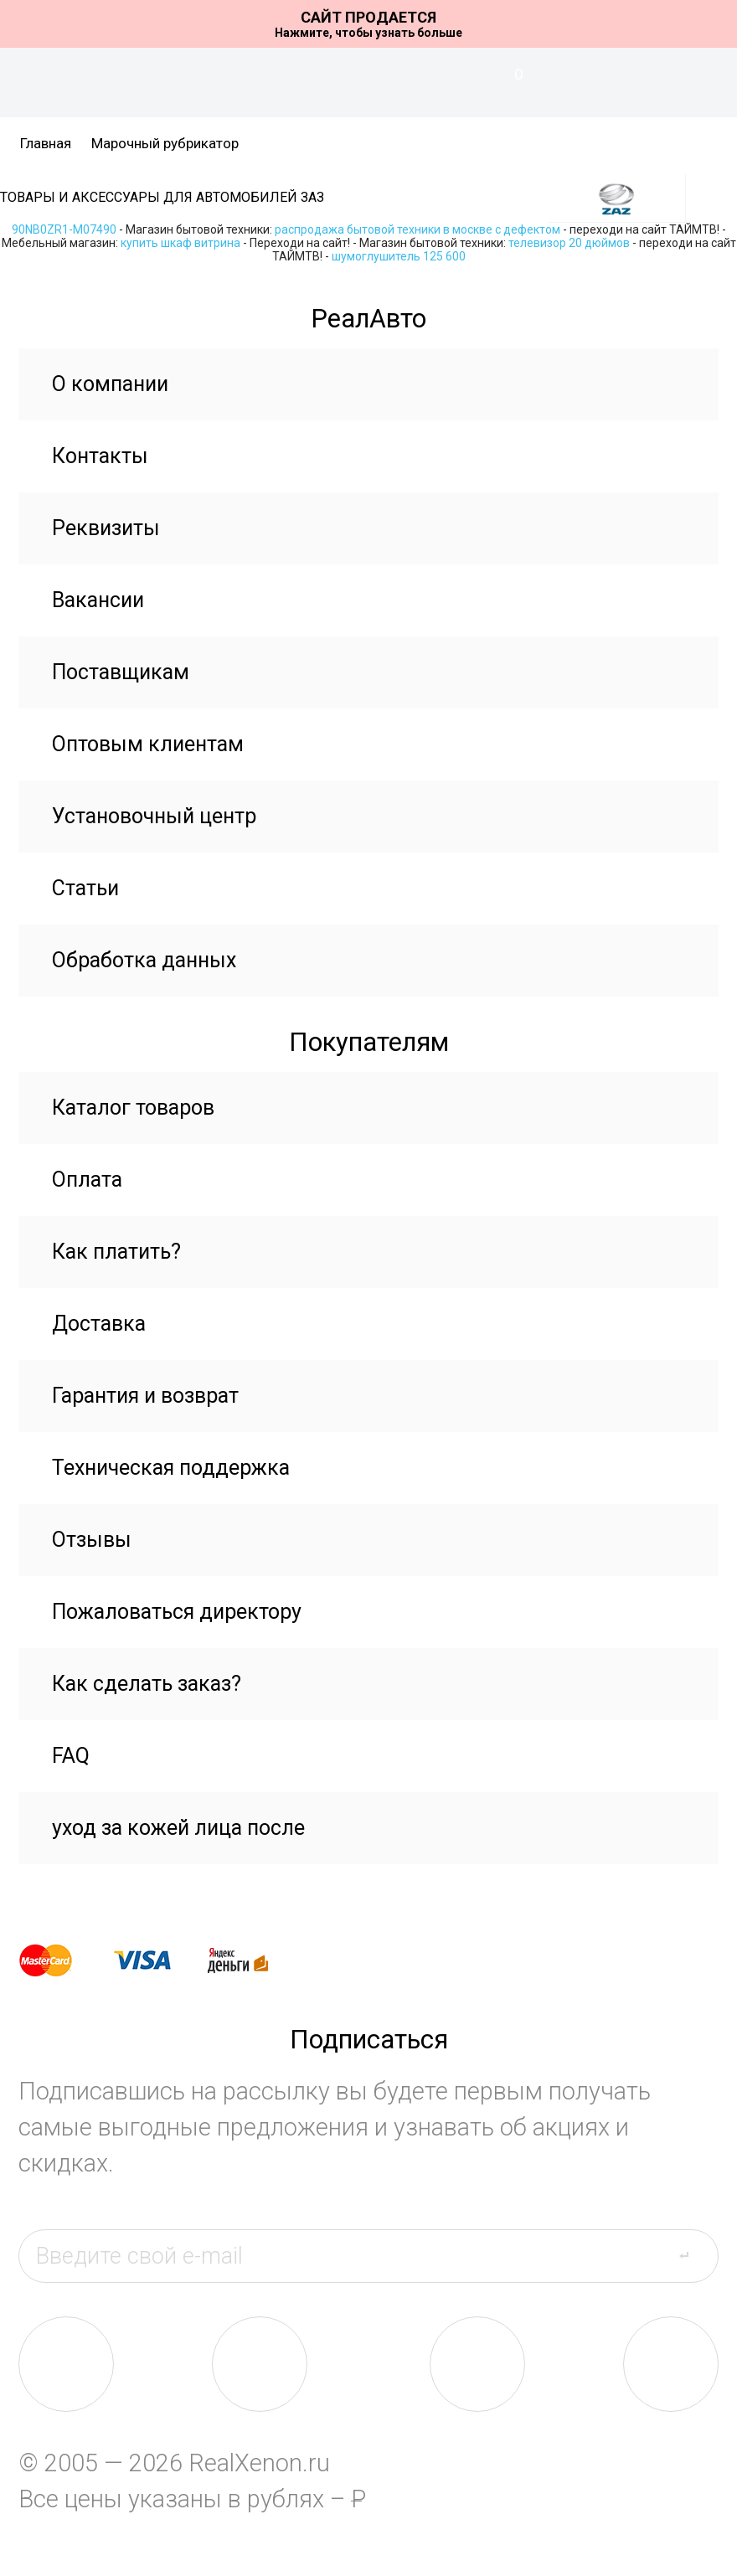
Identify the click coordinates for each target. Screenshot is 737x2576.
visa (155, 1960)
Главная (45, 143)
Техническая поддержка (171, 1467)
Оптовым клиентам (148, 744)
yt (671, 2364)
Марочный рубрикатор (165, 143)
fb (259, 2364)
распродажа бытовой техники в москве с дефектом (417, 229)
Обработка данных (144, 960)
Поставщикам (120, 672)
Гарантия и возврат (145, 1395)
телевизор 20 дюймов (569, 243)
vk (66, 2364)
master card (60, 1960)
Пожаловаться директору (177, 1612)
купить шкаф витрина (180, 243)
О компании (110, 384)
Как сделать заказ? (146, 1684)
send (694, 2255)
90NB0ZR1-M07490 (64, 229)
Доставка (99, 1323)
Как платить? (116, 1251)
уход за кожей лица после (178, 1828)
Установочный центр (154, 816)
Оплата (87, 1179)
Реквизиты (106, 528)
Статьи (85, 888)
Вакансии (98, 600)
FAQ (71, 1756)
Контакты (100, 456)
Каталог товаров (133, 1107)
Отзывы (91, 1540)
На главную (368, 83)
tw (477, 2364)
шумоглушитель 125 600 (399, 256)
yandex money (249, 1960)
